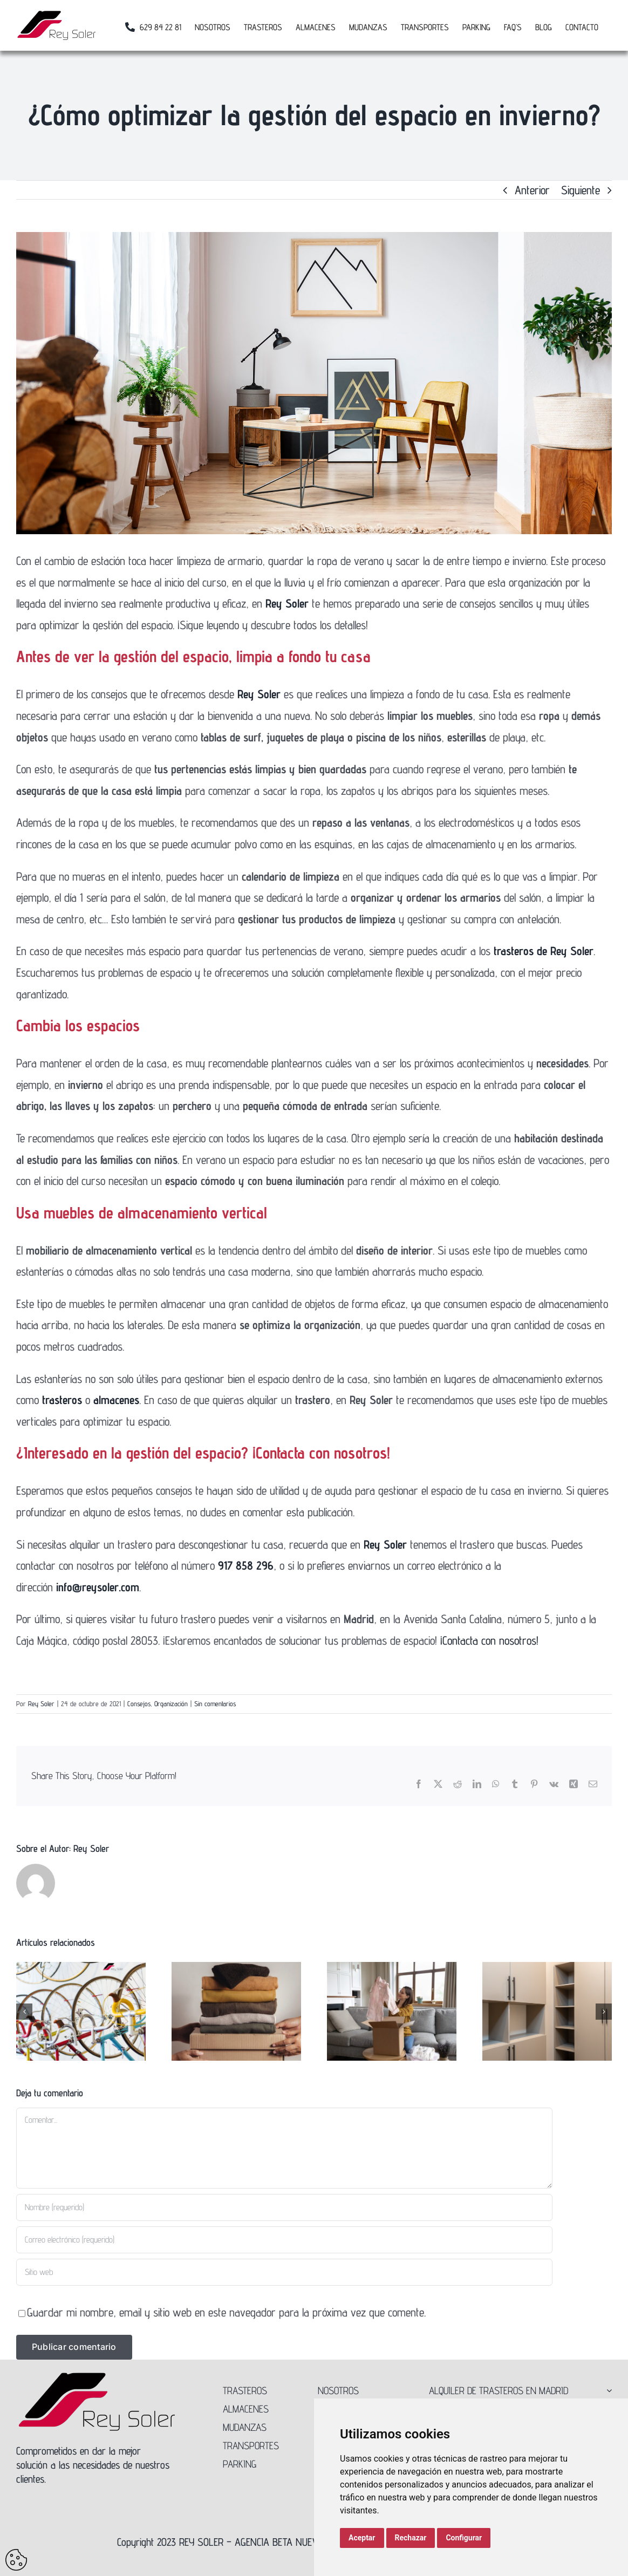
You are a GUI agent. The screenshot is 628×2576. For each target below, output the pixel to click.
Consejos (139, 1703)
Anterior (532, 190)
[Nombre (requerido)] (284, 2207)
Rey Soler (41, 1703)
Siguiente (580, 190)
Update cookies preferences (16, 2560)
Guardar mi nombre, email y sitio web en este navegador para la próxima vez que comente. (226, 2312)
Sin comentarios (215, 1703)
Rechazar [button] (411, 2537)
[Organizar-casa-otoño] (314, 383)
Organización (171, 1703)
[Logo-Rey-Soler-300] (97, 2376)
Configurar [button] (464, 2537)
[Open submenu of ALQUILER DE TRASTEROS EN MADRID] (607, 2390)
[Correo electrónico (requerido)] (284, 2239)
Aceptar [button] (362, 2537)
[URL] (284, 2272)
